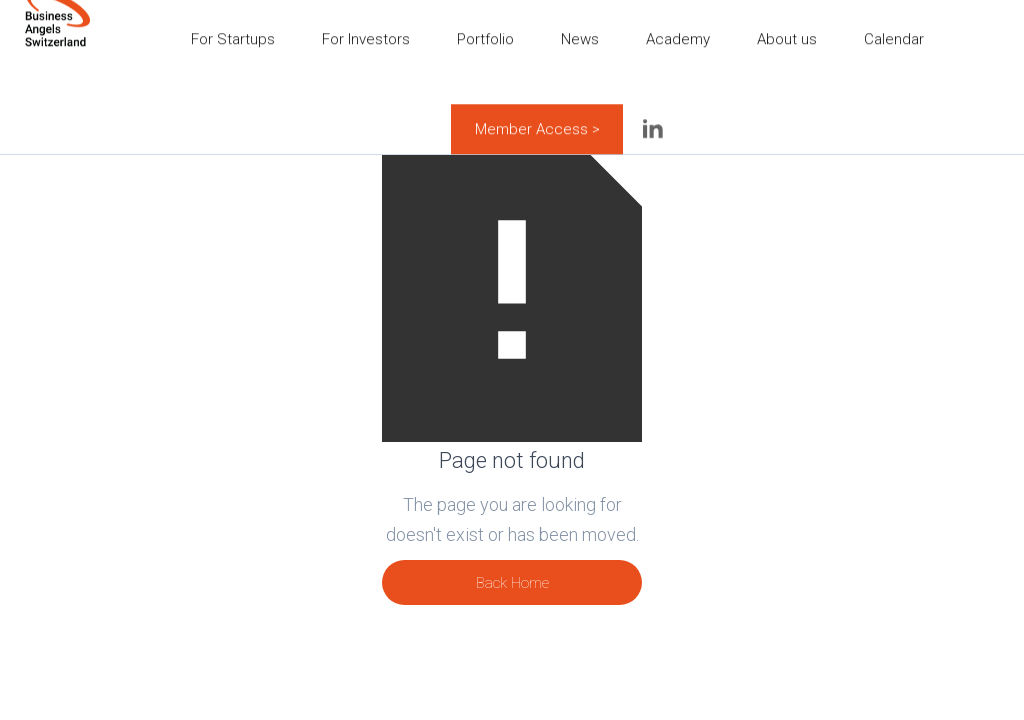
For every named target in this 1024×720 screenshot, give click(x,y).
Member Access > (537, 119)
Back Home (512, 583)
